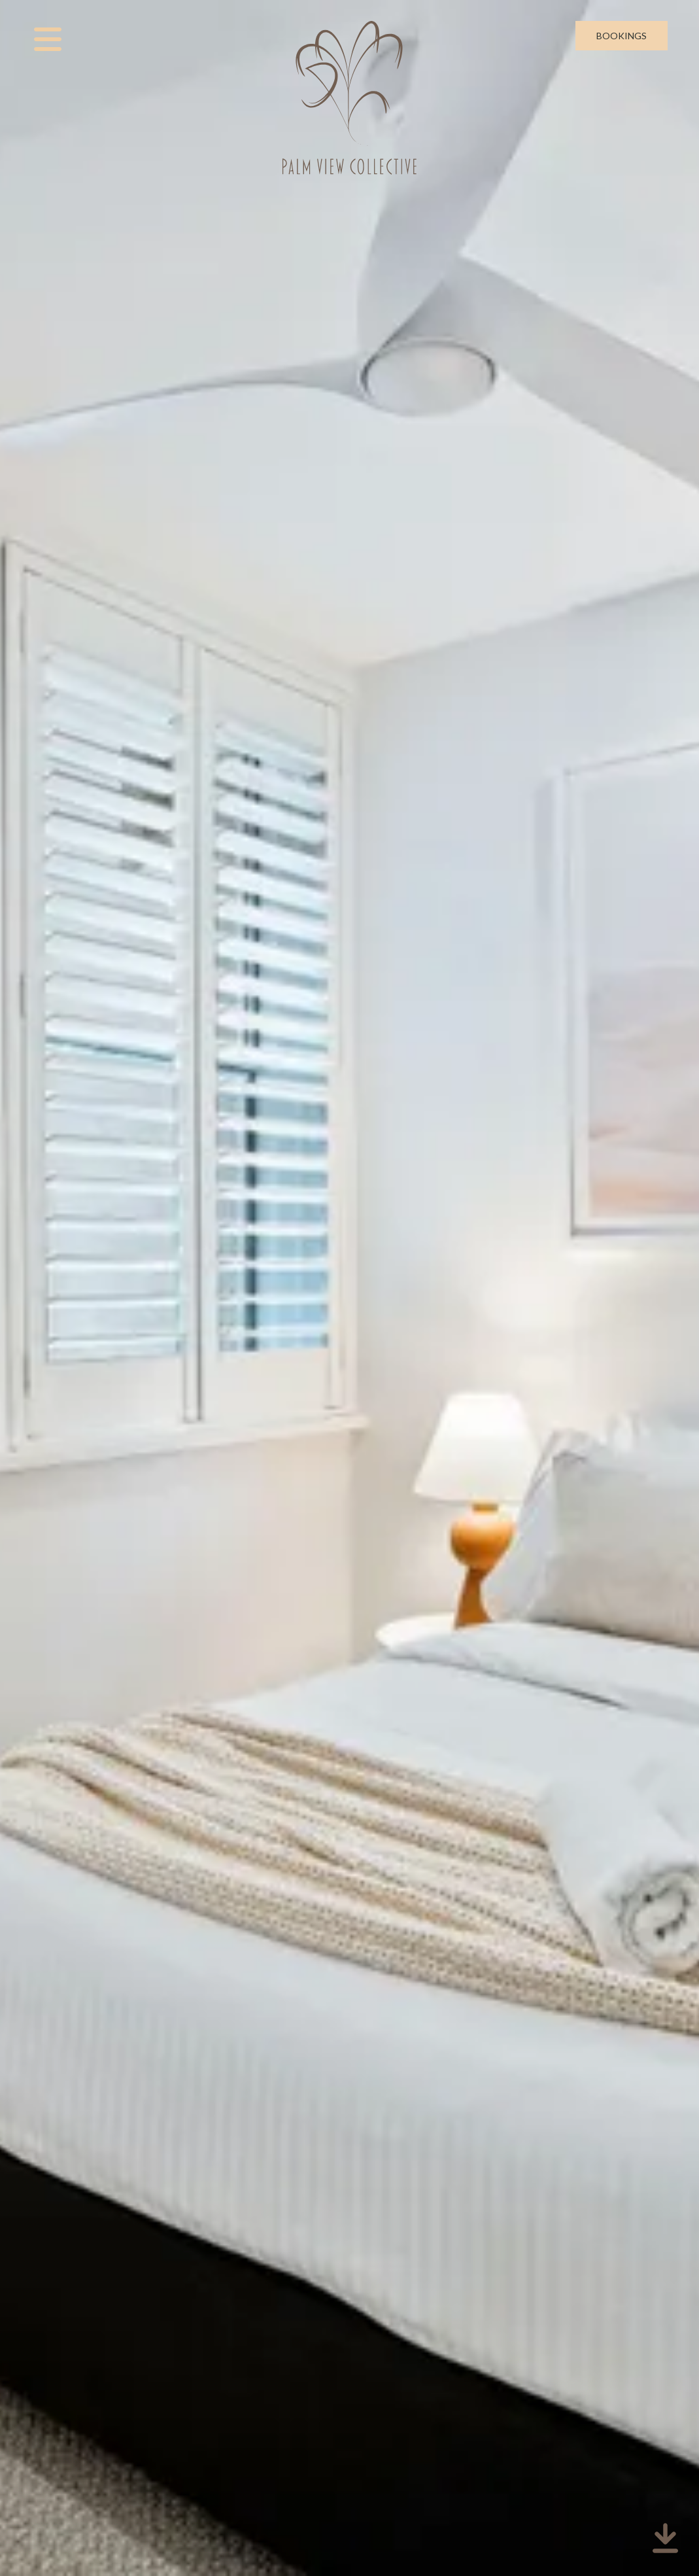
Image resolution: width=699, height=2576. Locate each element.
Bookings (621, 35)
